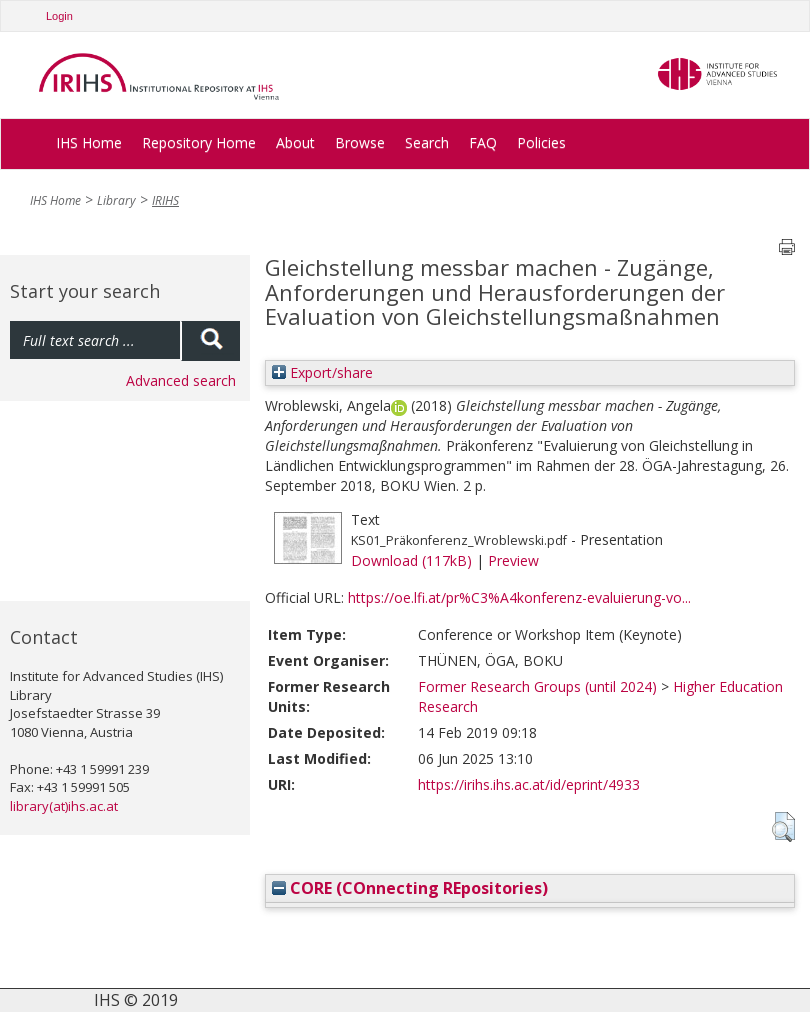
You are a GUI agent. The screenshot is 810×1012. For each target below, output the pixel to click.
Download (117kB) (411, 560)
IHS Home (89, 142)
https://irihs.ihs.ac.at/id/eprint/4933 (529, 784)
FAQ (483, 142)
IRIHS (165, 200)
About (295, 142)
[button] (783, 827)
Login (59, 16)
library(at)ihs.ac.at (64, 806)
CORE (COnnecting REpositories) (410, 888)
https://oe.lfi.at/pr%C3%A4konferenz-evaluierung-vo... (519, 597)
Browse (360, 142)
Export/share (322, 372)
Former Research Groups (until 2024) (537, 686)
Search (427, 142)
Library (116, 200)
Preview (513, 560)
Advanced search (181, 380)
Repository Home (199, 142)
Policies (541, 142)
